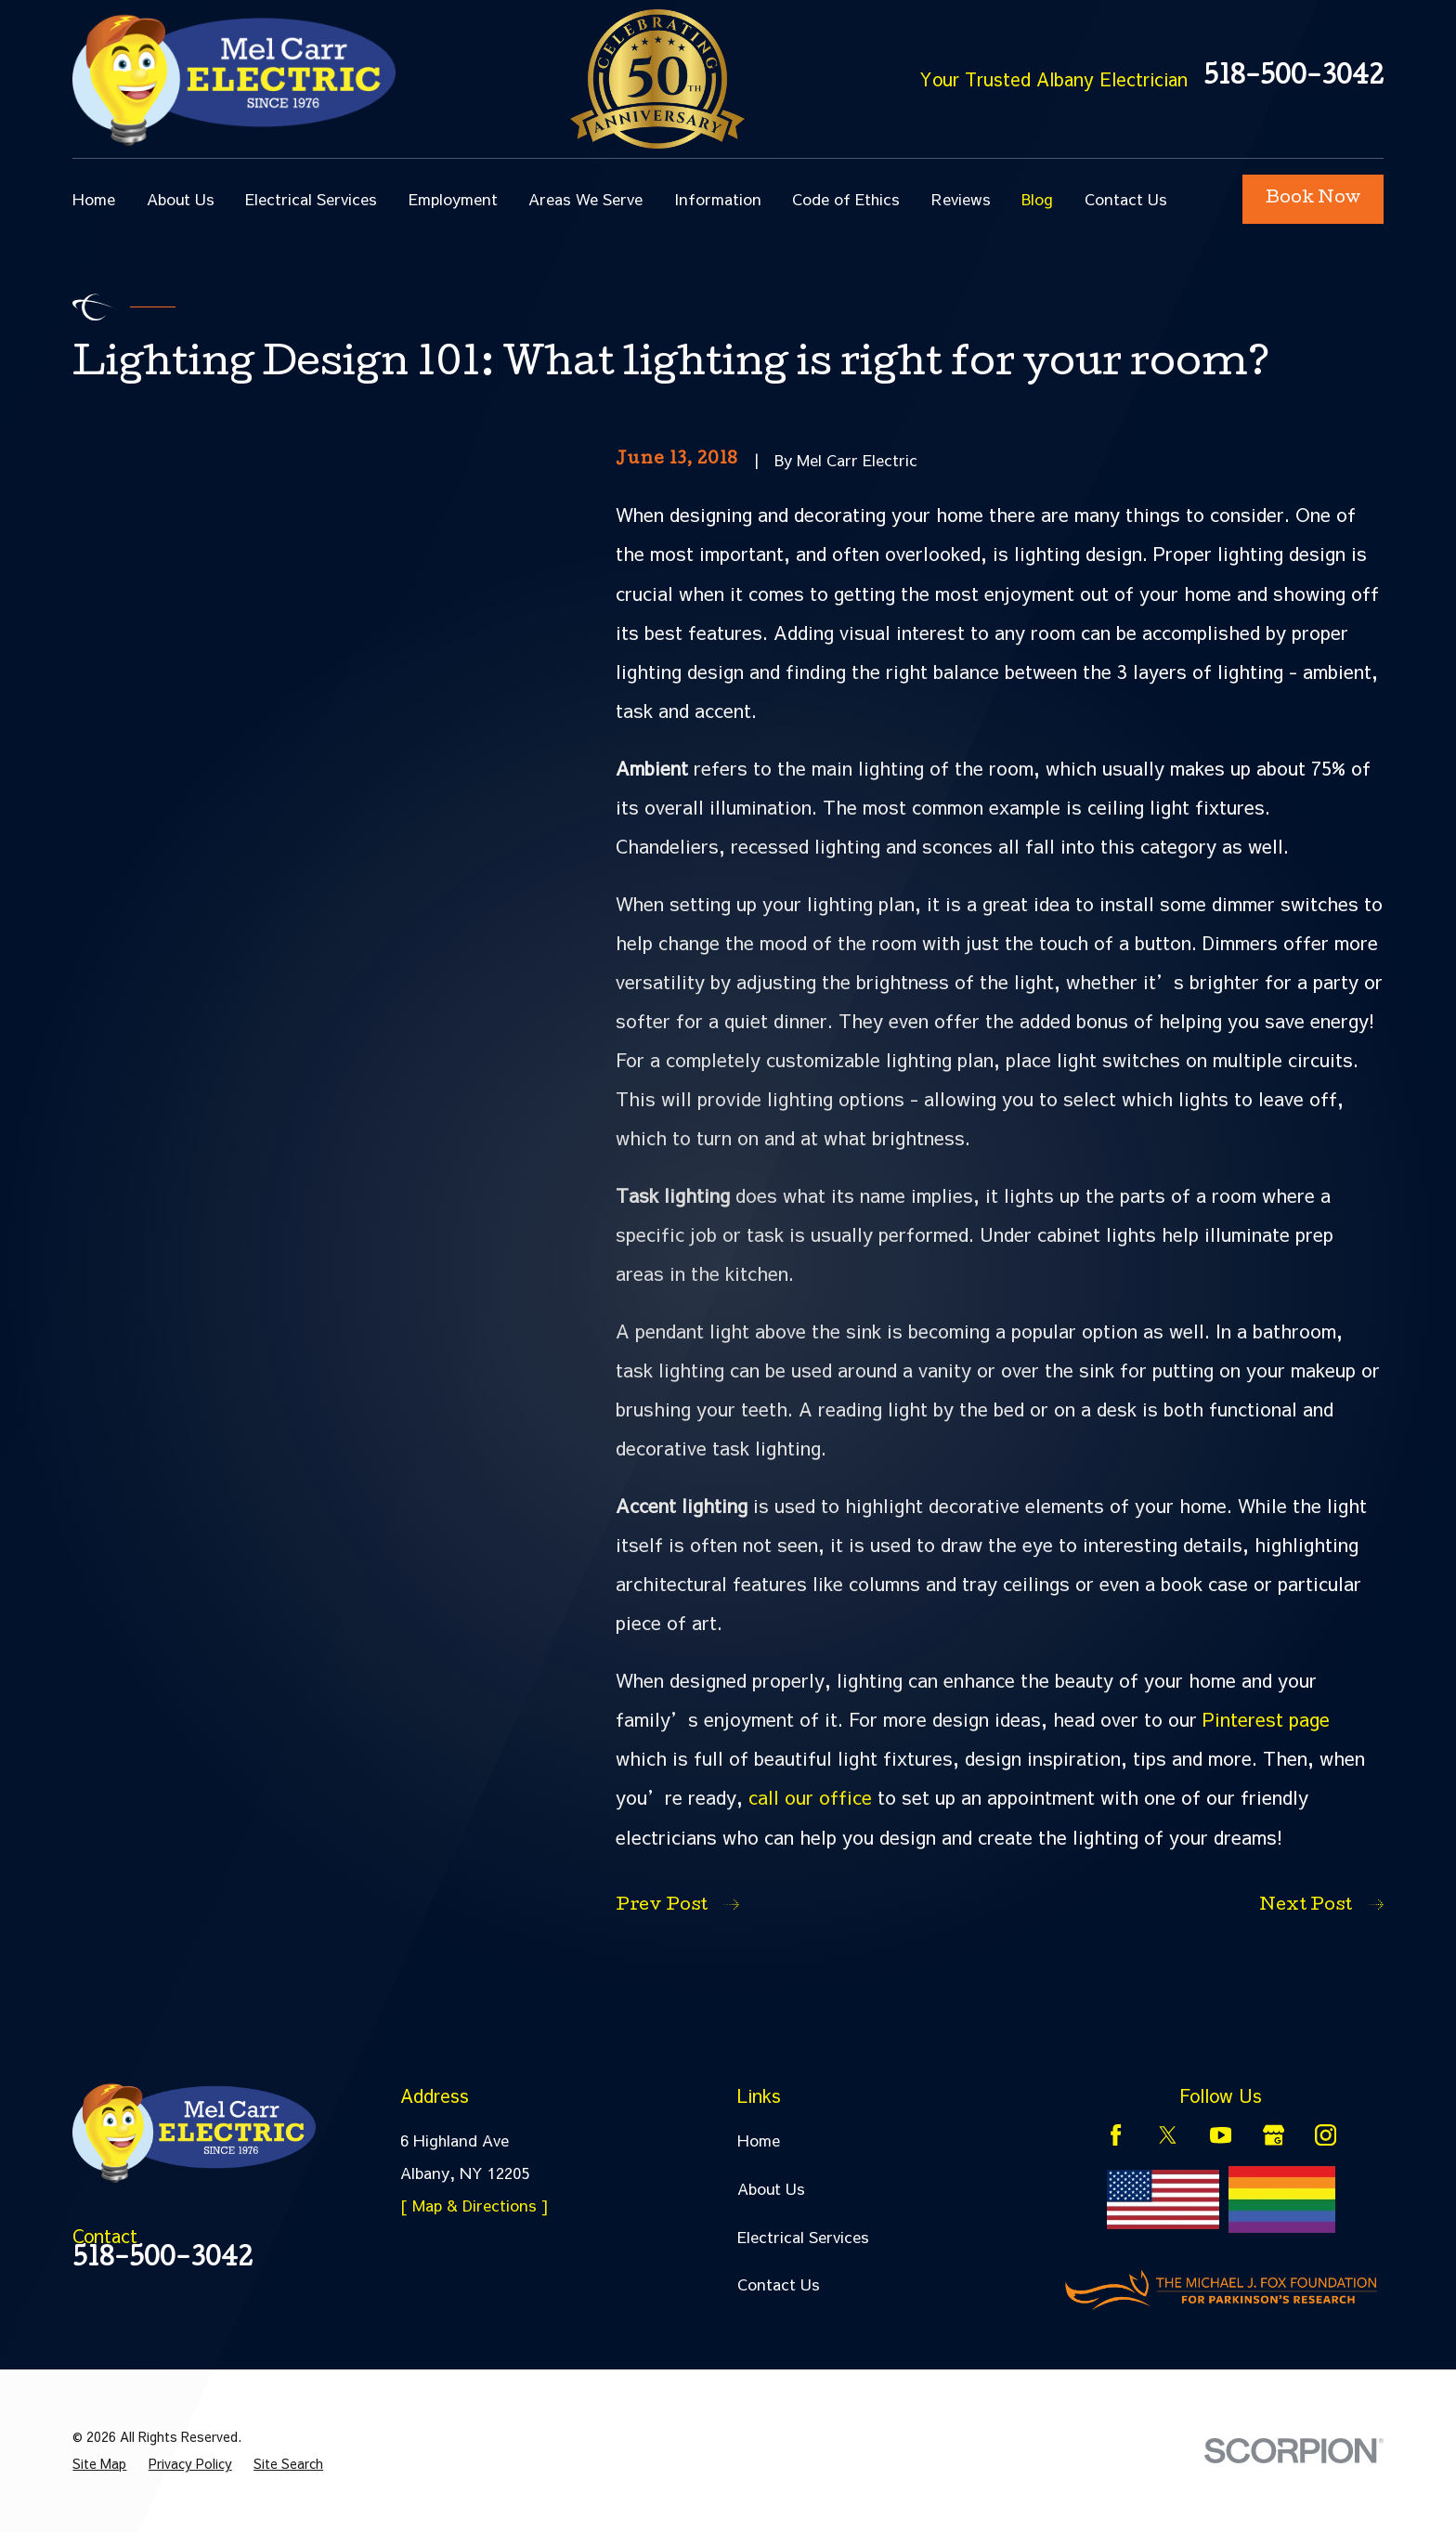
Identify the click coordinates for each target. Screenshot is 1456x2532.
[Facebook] (1115, 2135)
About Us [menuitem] (180, 199)
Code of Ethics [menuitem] (846, 199)
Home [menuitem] (93, 199)
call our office (810, 1796)
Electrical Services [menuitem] (311, 199)
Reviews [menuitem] (961, 199)
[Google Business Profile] (1273, 2135)
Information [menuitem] (717, 199)
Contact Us (778, 2284)
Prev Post (677, 1905)
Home (758, 2140)
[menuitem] (99, 2463)
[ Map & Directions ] (474, 2205)
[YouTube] (1220, 2135)
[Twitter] (1167, 2135)
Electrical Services (803, 2236)
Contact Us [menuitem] (1126, 199)
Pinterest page (1266, 1718)
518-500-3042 (1293, 78)
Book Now (1313, 198)
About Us (771, 2188)
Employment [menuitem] (453, 199)
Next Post (1321, 1905)
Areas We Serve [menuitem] (585, 199)
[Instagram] (1325, 2135)
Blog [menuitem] (1037, 199)
